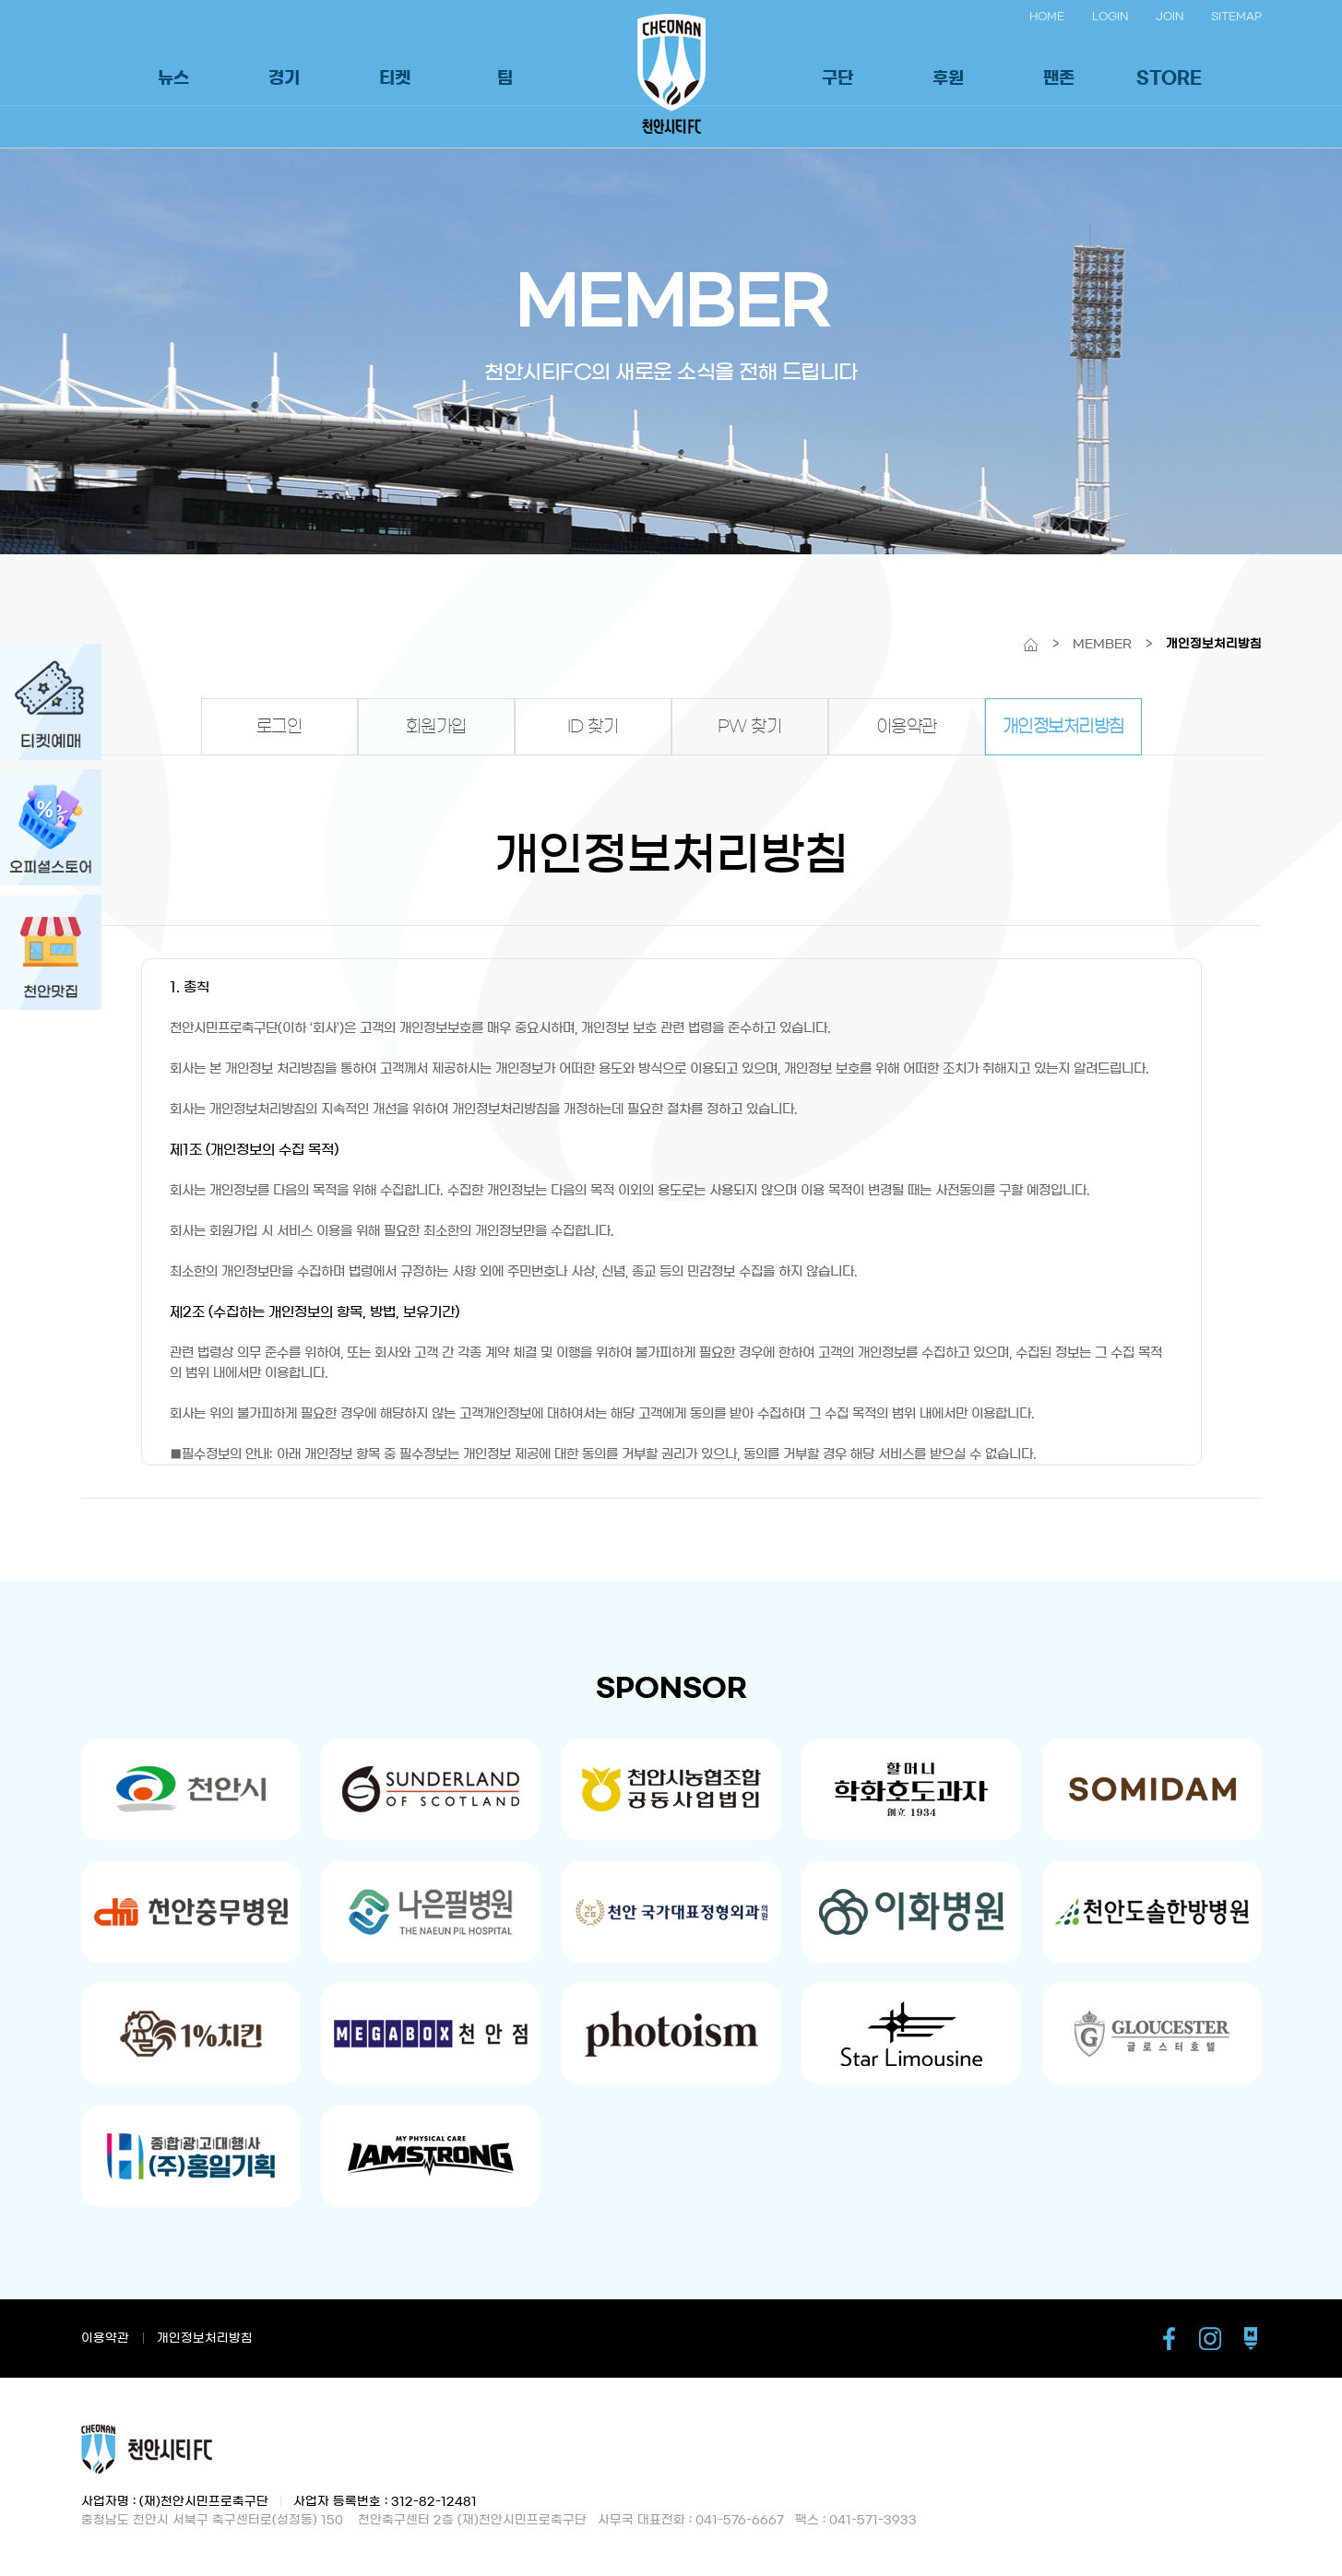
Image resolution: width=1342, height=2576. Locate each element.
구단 (837, 78)
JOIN (1169, 16)
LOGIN (1110, 16)
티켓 (394, 78)
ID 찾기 (593, 726)
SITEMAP (1236, 16)
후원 (948, 78)
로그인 (279, 726)
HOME (1046, 16)
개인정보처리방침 (1063, 726)
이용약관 (906, 726)
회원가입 (436, 726)
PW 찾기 (750, 726)
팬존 (1059, 78)
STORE (1169, 78)
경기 (284, 78)
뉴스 (173, 78)
